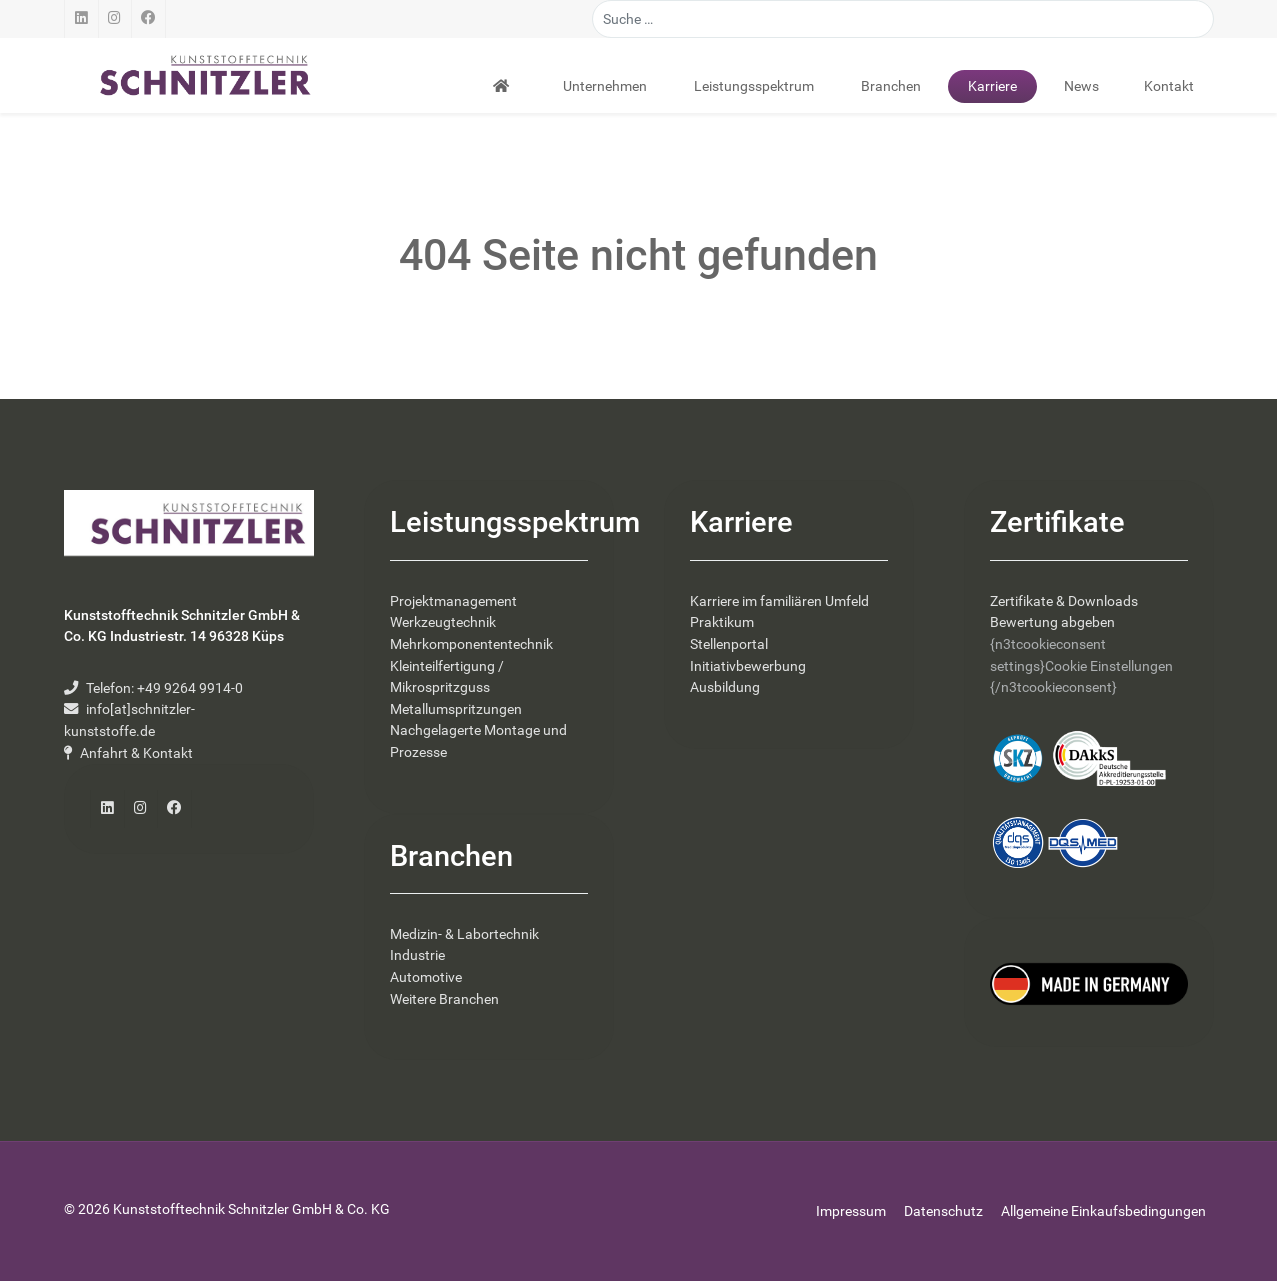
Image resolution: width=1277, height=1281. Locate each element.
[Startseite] (504, 86)
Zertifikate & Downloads (1064, 601)
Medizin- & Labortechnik (464, 934)
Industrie (417, 955)
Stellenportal (729, 644)
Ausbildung (725, 687)
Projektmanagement (453, 601)
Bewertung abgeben (1052, 622)
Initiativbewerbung (748, 666)
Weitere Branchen (444, 999)
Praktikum (722, 622)
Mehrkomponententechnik (471, 644)
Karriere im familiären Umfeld (779, 601)
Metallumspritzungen (456, 709)
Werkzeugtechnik (443, 622)
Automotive (426, 977)
